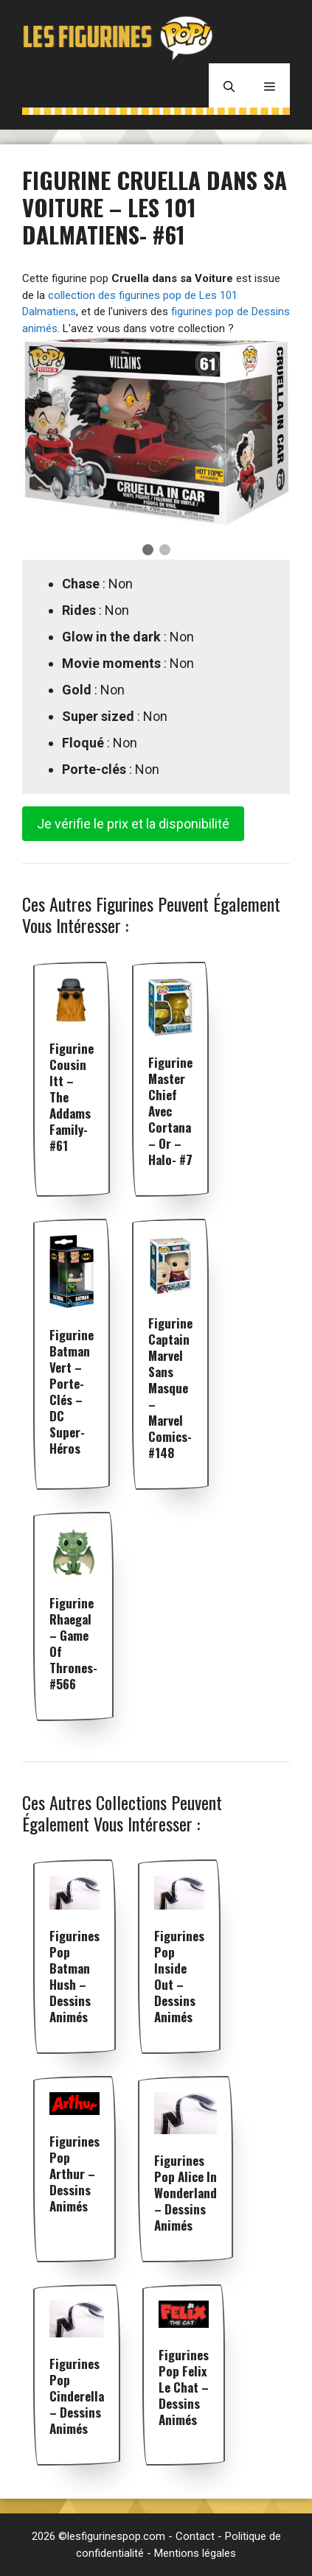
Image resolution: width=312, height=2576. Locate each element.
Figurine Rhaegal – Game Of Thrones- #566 (73, 1643)
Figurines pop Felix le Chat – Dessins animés (184, 2387)
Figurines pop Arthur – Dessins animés (74, 2173)
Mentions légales (195, 2553)
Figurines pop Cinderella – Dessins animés (76, 2396)
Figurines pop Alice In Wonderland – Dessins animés (185, 2192)
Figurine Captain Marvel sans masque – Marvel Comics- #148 (170, 1388)
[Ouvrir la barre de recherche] (229, 85)
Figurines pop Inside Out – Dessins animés (179, 1976)
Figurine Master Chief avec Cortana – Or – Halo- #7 (170, 1111)
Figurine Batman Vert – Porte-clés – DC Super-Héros (71, 1391)
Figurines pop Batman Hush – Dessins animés (74, 1976)
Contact (195, 2536)
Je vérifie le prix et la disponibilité (133, 823)
